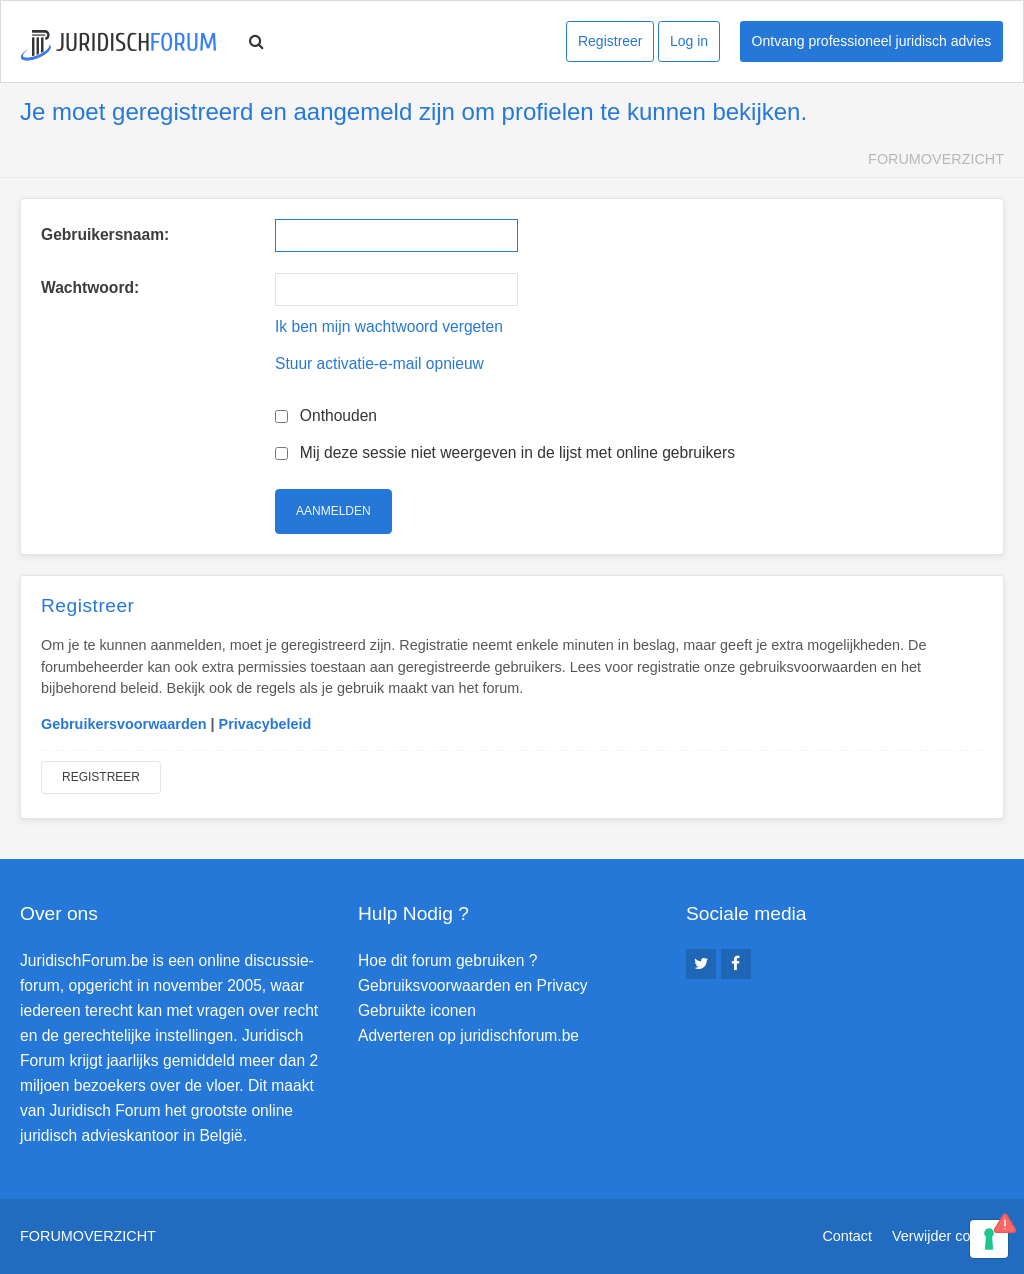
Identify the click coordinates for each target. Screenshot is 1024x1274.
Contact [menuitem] (847, 1236)
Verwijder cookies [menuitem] (948, 1236)
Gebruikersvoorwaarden (124, 724)
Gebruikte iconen (417, 1010)
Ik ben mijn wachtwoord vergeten (389, 326)
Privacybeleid (265, 724)
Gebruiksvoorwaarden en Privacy (473, 985)
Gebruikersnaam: (105, 234)
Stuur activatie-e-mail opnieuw (379, 363)
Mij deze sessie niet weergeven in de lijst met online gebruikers (505, 452)
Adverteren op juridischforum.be (468, 1035)
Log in (689, 41)
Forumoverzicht (936, 159)
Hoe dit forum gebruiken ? (447, 960)
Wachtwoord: (90, 287)
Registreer (610, 41)
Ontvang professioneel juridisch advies (872, 41)
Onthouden (326, 415)
